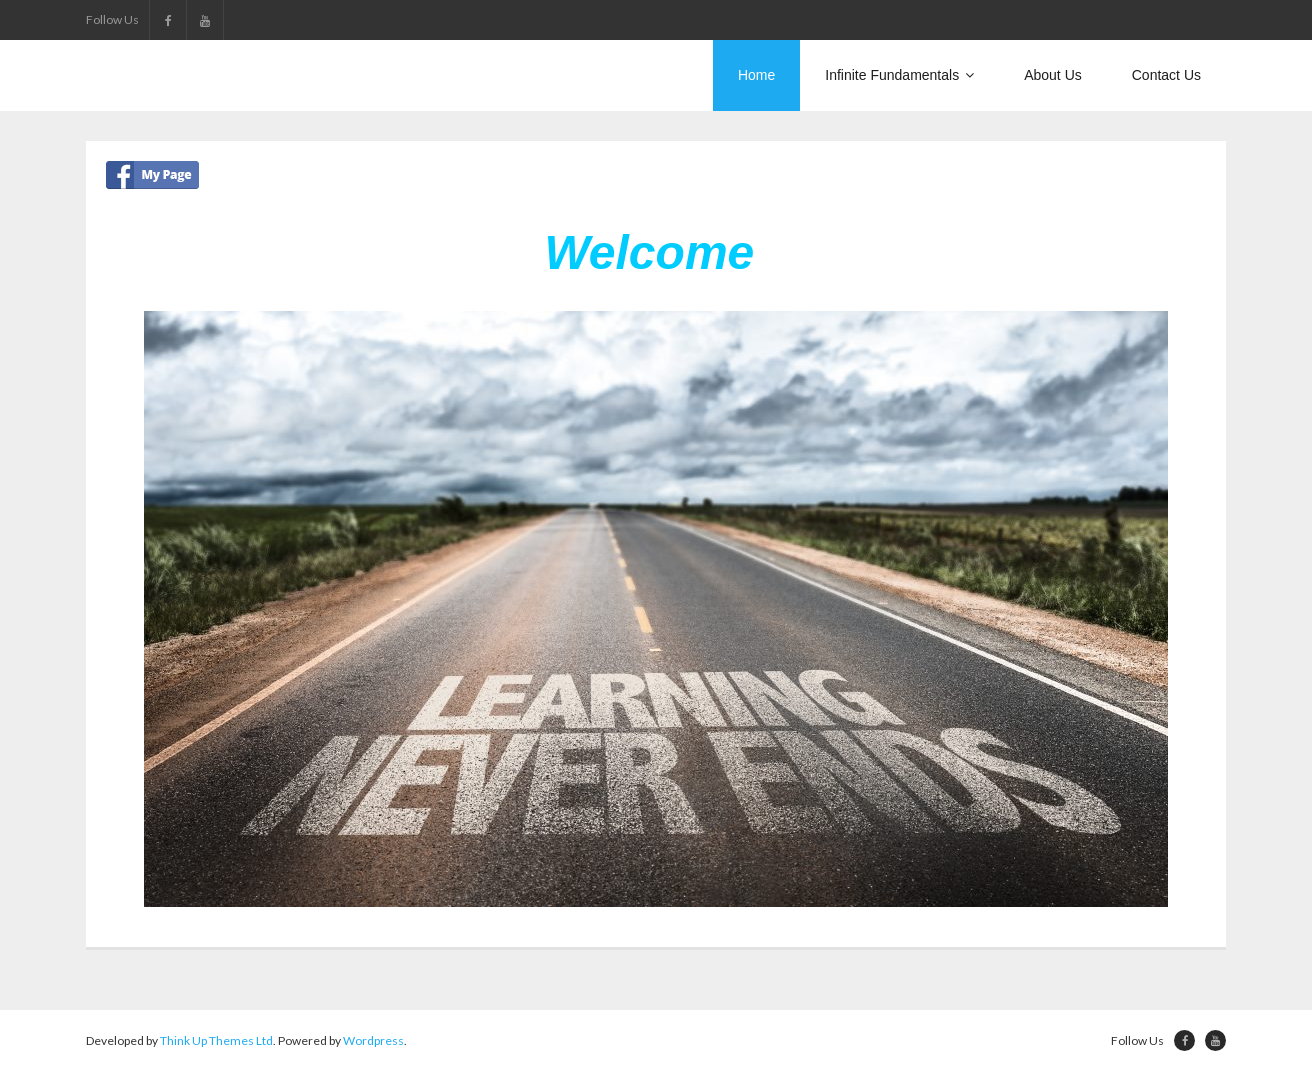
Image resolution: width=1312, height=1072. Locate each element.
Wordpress (373, 1040)
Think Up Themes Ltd (216, 1040)
